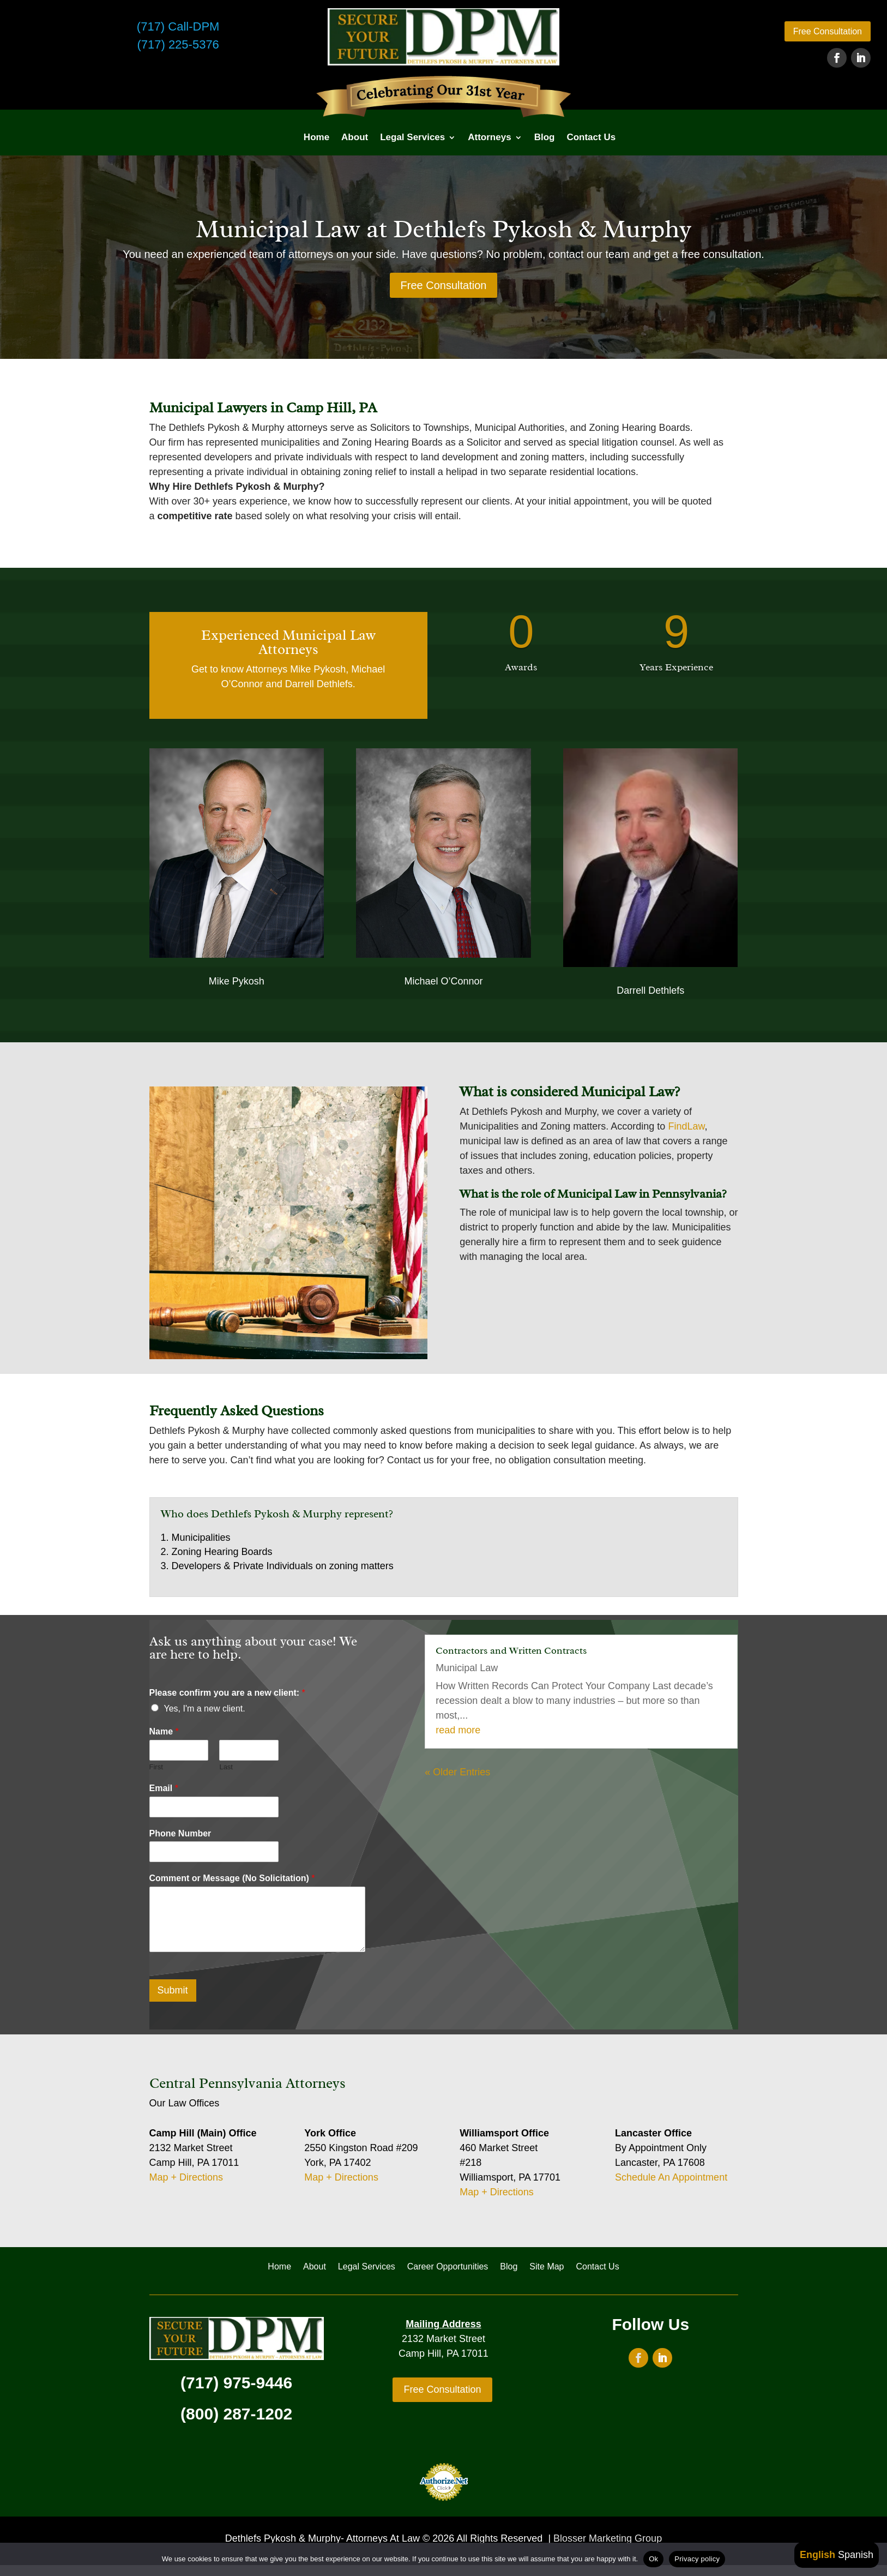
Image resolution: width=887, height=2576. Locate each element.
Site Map (546, 2267)
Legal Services (412, 137)
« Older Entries (457, 1772)
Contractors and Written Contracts (511, 1650)
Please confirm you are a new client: (227, 1692)
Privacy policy (697, 2559)
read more (458, 1730)
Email (163, 1788)
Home (316, 137)
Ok (653, 2559)
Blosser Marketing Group (607, 2538)
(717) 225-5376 (178, 44)
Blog (544, 137)
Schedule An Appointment (671, 2177)
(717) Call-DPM (178, 26)
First (156, 1767)
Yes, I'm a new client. (204, 1708)
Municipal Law (467, 1667)
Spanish (855, 2554)
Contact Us (591, 137)
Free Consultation (827, 31)
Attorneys (489, 137)
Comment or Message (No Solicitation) (232, 1878)
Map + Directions (186, 2177)
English (817, 2554)
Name (164, 1731)
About (354, 137)
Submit (173, 1990)
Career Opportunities (447, 2267)
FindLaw (686, 1126)
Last (226, 1767)
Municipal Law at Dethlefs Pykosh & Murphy (443, 229)
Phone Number (180, 1833)
